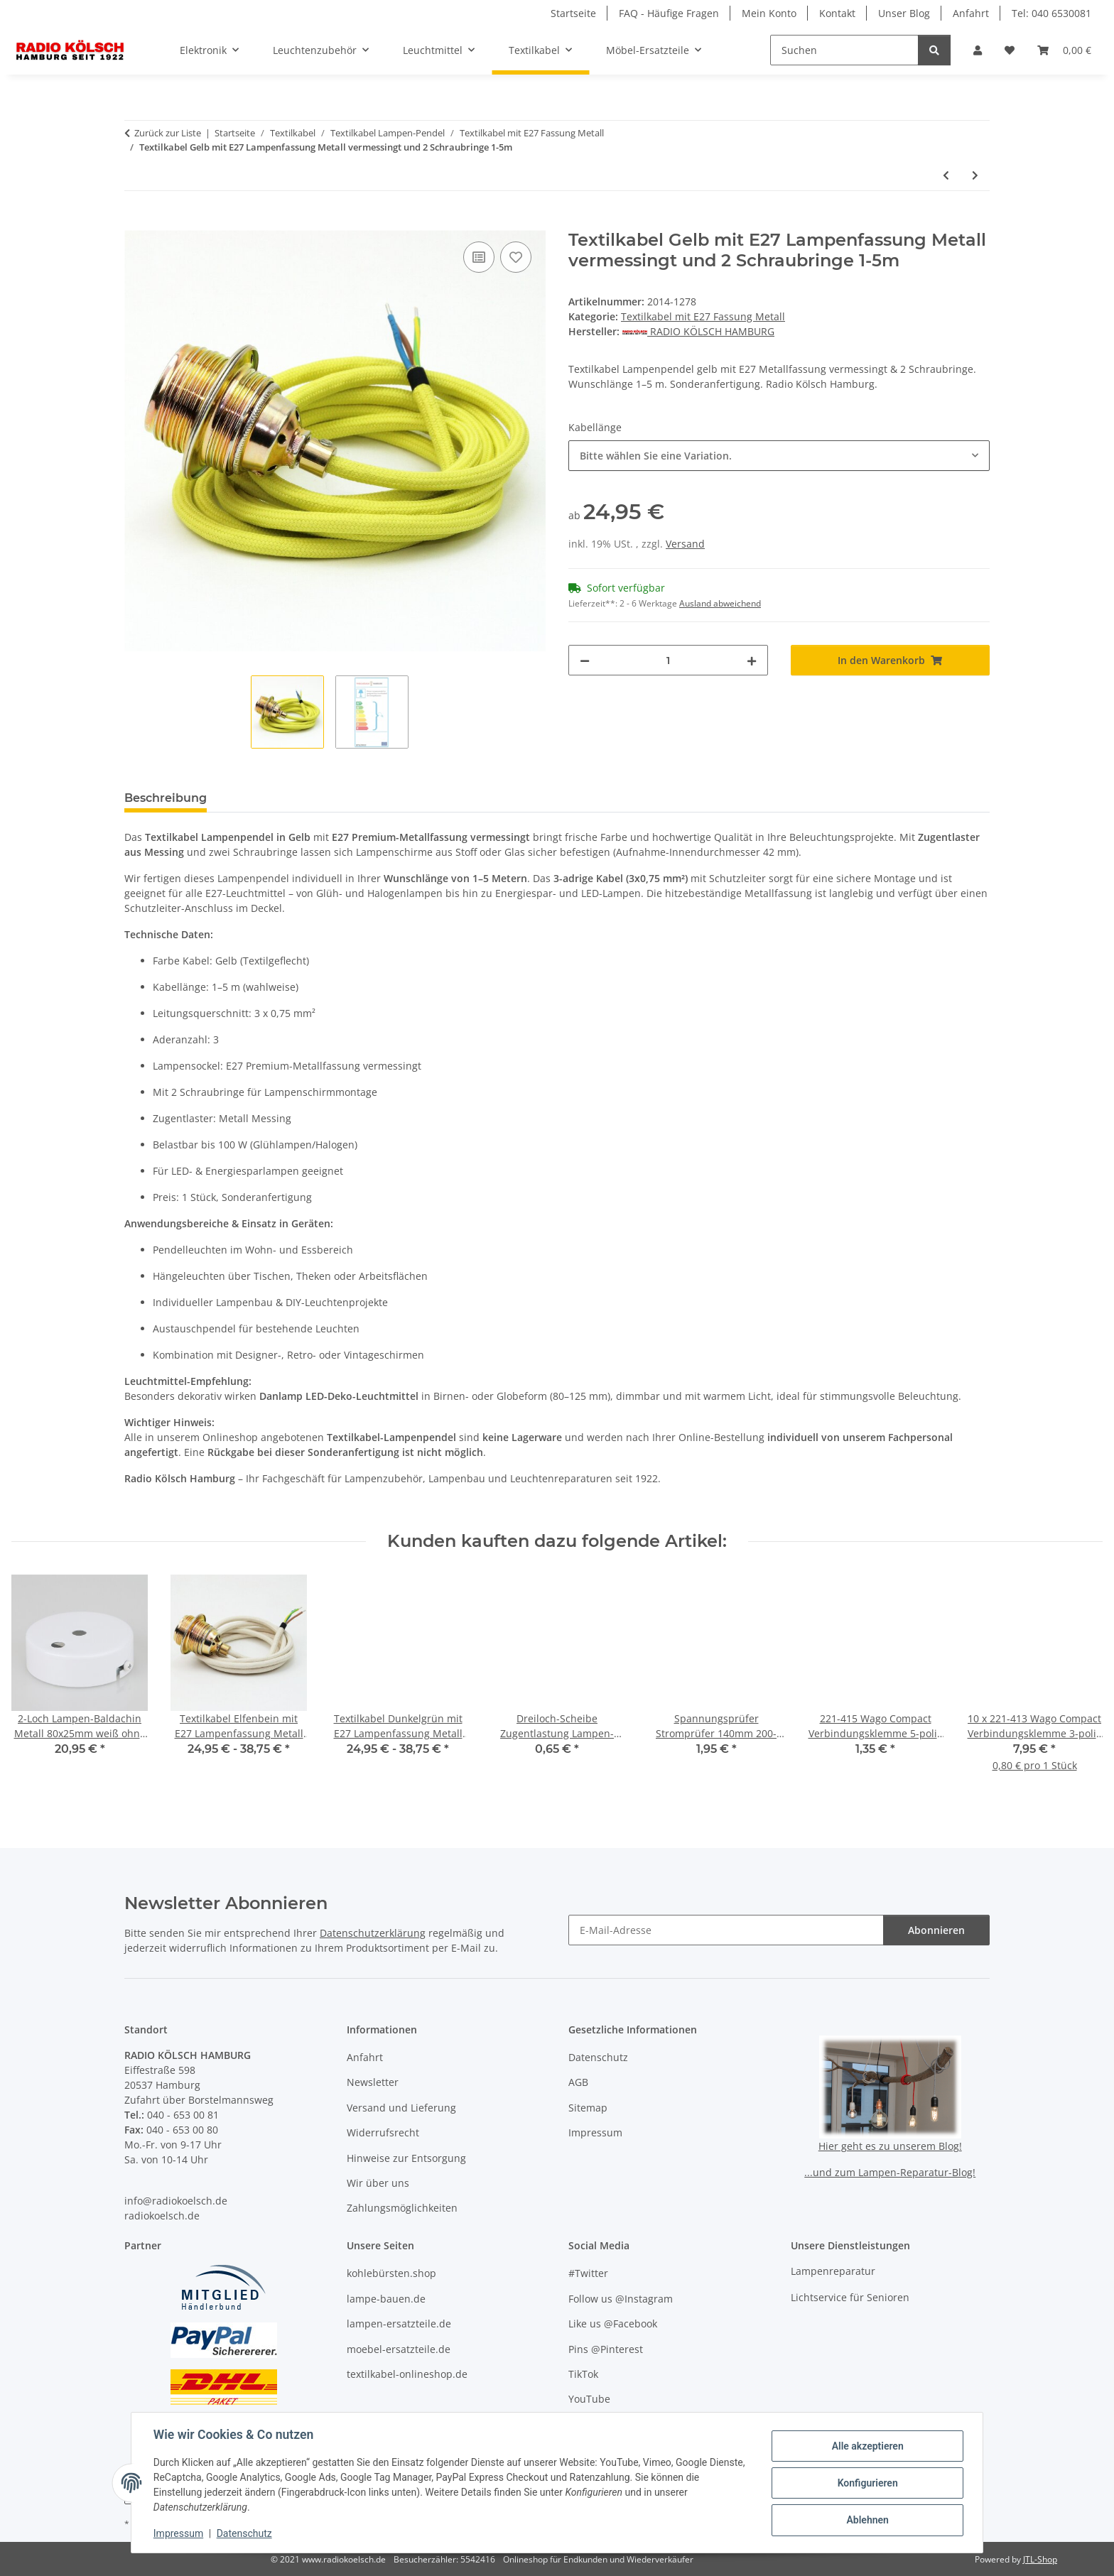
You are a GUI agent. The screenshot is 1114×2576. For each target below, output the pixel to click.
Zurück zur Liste (167, 132)
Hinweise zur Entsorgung (406, 2158)
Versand (685, 543)
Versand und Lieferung (401, 2107)
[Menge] (668, 660)
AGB (578, 2082)
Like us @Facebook (612, 2323)
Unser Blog (904, 13)
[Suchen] (844, 50)
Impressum (179, 2533)
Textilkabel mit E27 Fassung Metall (703, 316)
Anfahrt (971, 13)
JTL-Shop (1040, 2559)
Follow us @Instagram (620, 2298)
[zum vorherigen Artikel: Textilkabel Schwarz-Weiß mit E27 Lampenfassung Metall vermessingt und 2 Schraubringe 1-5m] (946, 175)
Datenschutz (245, 2533)
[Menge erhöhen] (751, 660)
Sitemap (587, 2107)
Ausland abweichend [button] (720, 603)
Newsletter (373, 2082)
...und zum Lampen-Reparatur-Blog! (889, 2172)
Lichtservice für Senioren (850, 2297)
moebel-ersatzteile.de (398, 2349)
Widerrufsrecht (383, 2132)
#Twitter (588, 2273)
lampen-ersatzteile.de (399, 2323)
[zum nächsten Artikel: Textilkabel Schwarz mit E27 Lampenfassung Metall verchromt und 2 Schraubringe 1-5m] (975, 175)
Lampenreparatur (833, 2271)
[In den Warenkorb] (135, 222)
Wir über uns (378, 2183)
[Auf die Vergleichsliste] (478, 257)
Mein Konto (769, 13)
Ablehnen (866, 2520)
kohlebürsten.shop (391, 2273)
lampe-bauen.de (386, 2298)
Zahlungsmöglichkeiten (402, 2207)
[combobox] (779, 455)
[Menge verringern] (584, 660)
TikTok (583, 2374)
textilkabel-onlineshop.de (407, 2374)
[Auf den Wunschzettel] (515, 257)
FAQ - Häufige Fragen (669, 13)
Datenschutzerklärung (373, 1933)
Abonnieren (936, 1930)
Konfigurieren (866, 2483)
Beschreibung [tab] (165, 798)
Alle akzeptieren (866, 2446)
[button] (977, 50)
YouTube (589, 2399)
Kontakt (837, 13)
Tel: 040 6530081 (1051, 13)
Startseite (573, 13)
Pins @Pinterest (605, 2349)
